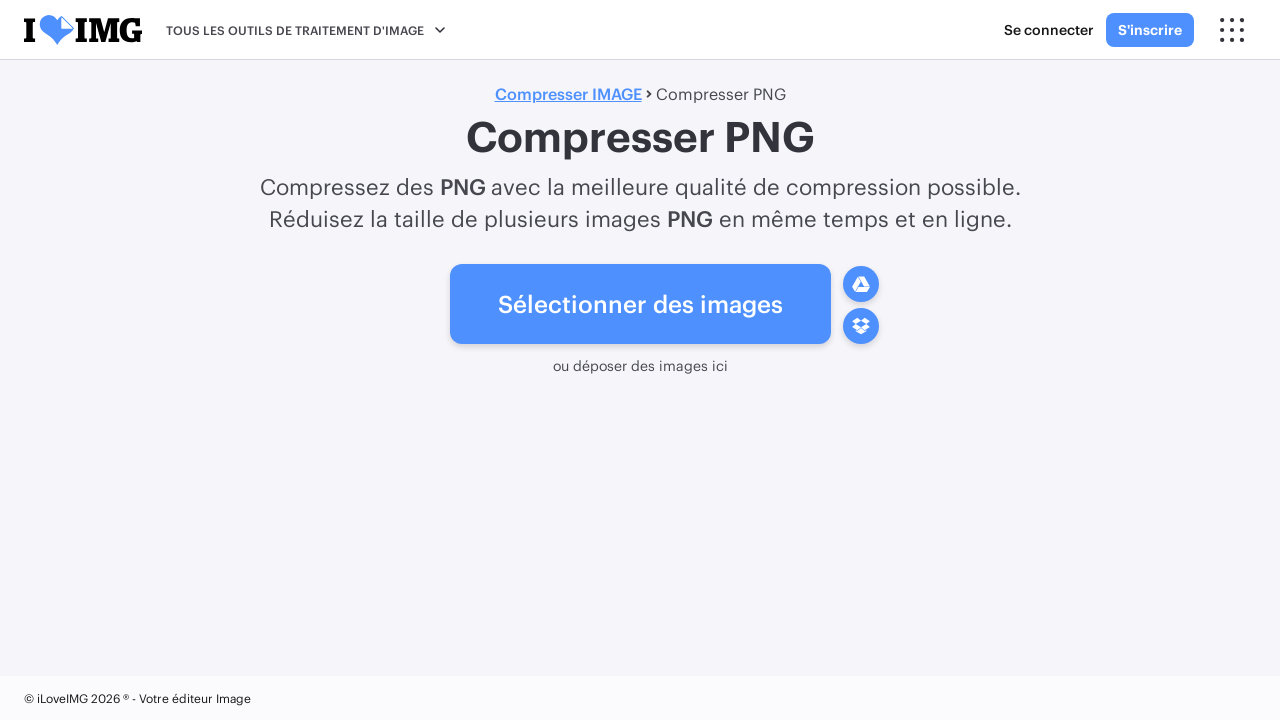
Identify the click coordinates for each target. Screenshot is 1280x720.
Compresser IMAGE (568, 93)
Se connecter (1049, 29)
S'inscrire (1150, 29)
